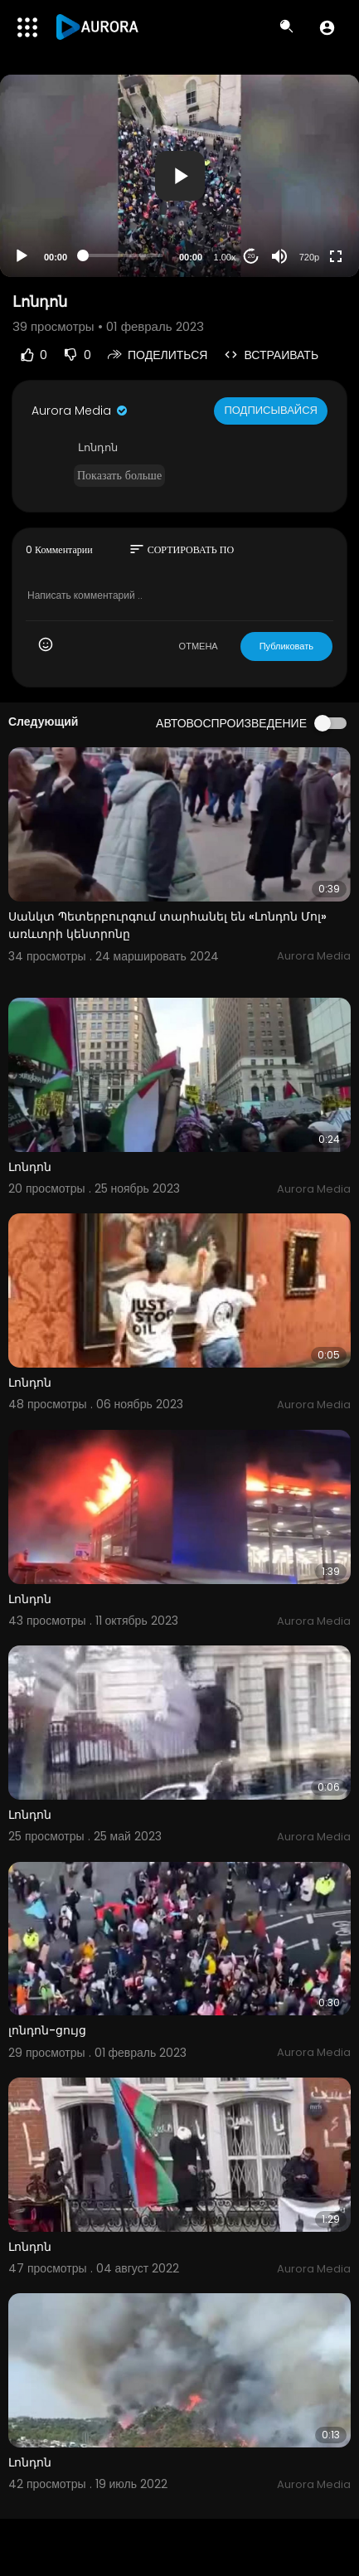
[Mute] (279, 256)
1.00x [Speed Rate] (225, 257)
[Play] (21, 256)
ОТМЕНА (198, 646)
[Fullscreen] (335, 256)
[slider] (123, 255)
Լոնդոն (29, 1167)
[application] (179, 176)
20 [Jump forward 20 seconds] (251, 256)
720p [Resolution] (309, 257)
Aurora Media (80, 410)
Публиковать (286, 646)
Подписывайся (271, 410)
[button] (327, 27)
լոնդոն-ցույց (47, 2030)
